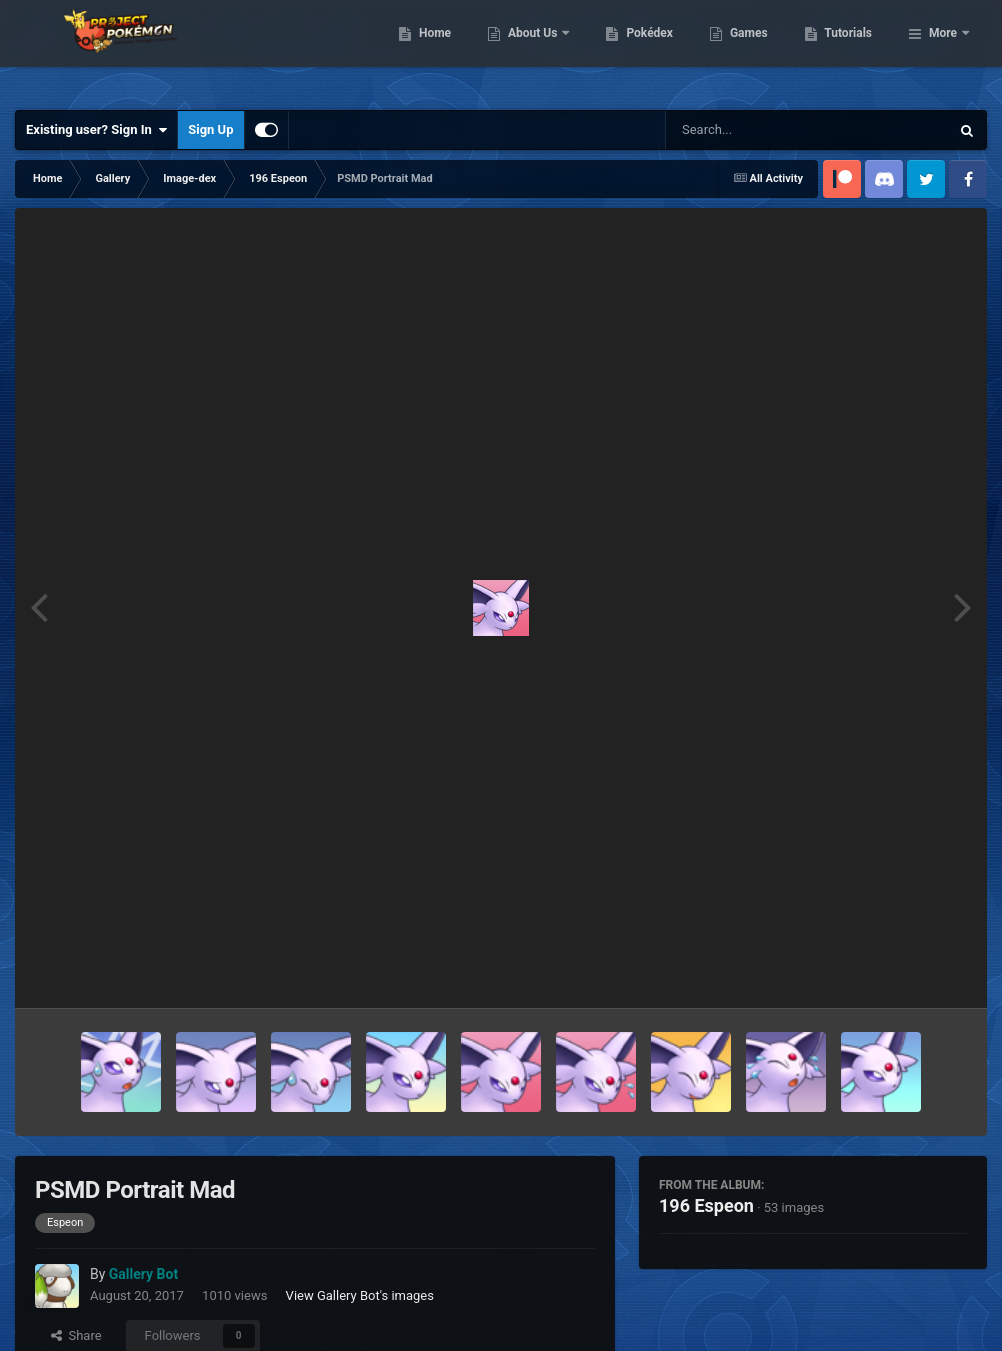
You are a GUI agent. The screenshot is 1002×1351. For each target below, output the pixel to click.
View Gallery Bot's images (360, 1295)
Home (537, 50)
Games (851, 50)
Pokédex (753, 50)
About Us (636, 50)
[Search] (757, 130)
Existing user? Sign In (96, 130)
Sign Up (210, 129)
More (943, 50)
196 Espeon (706, 1205)
